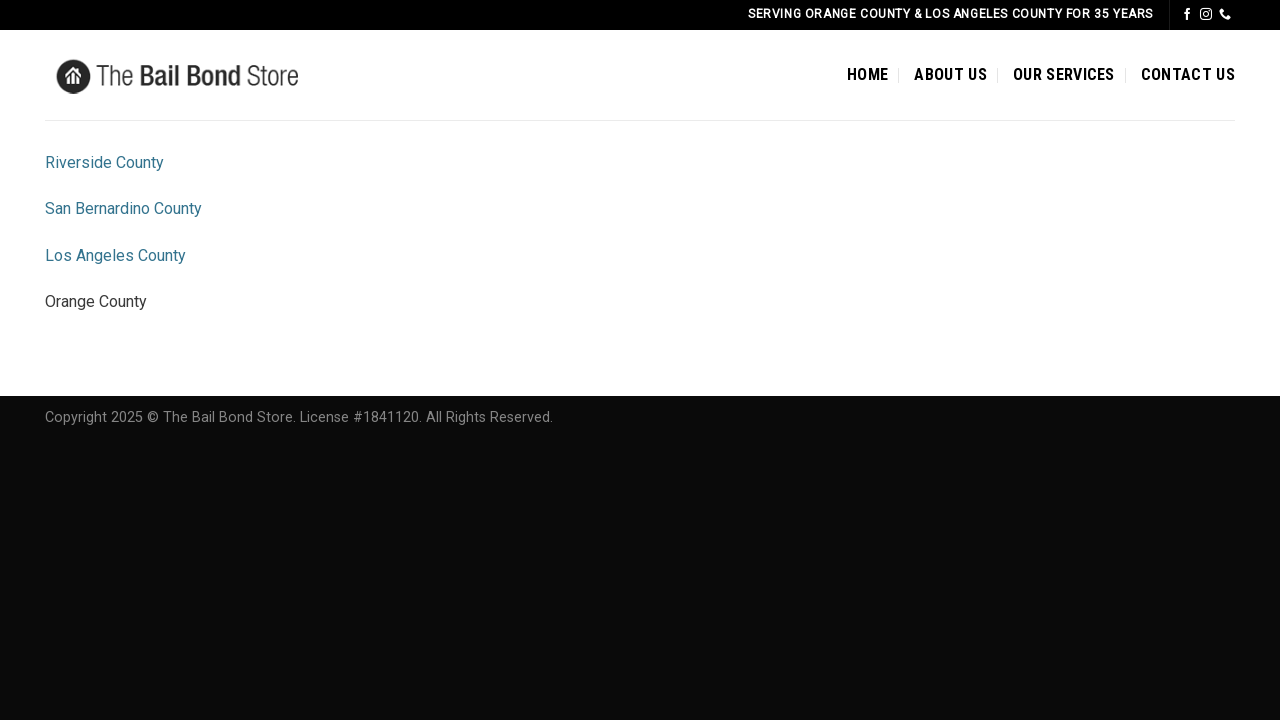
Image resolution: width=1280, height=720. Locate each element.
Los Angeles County (115, 255)
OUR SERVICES (1064, 74)
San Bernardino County (123, 208)
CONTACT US (1188, 74)
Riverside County (104, 162)
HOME (867, 74)
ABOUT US (950, 74)
